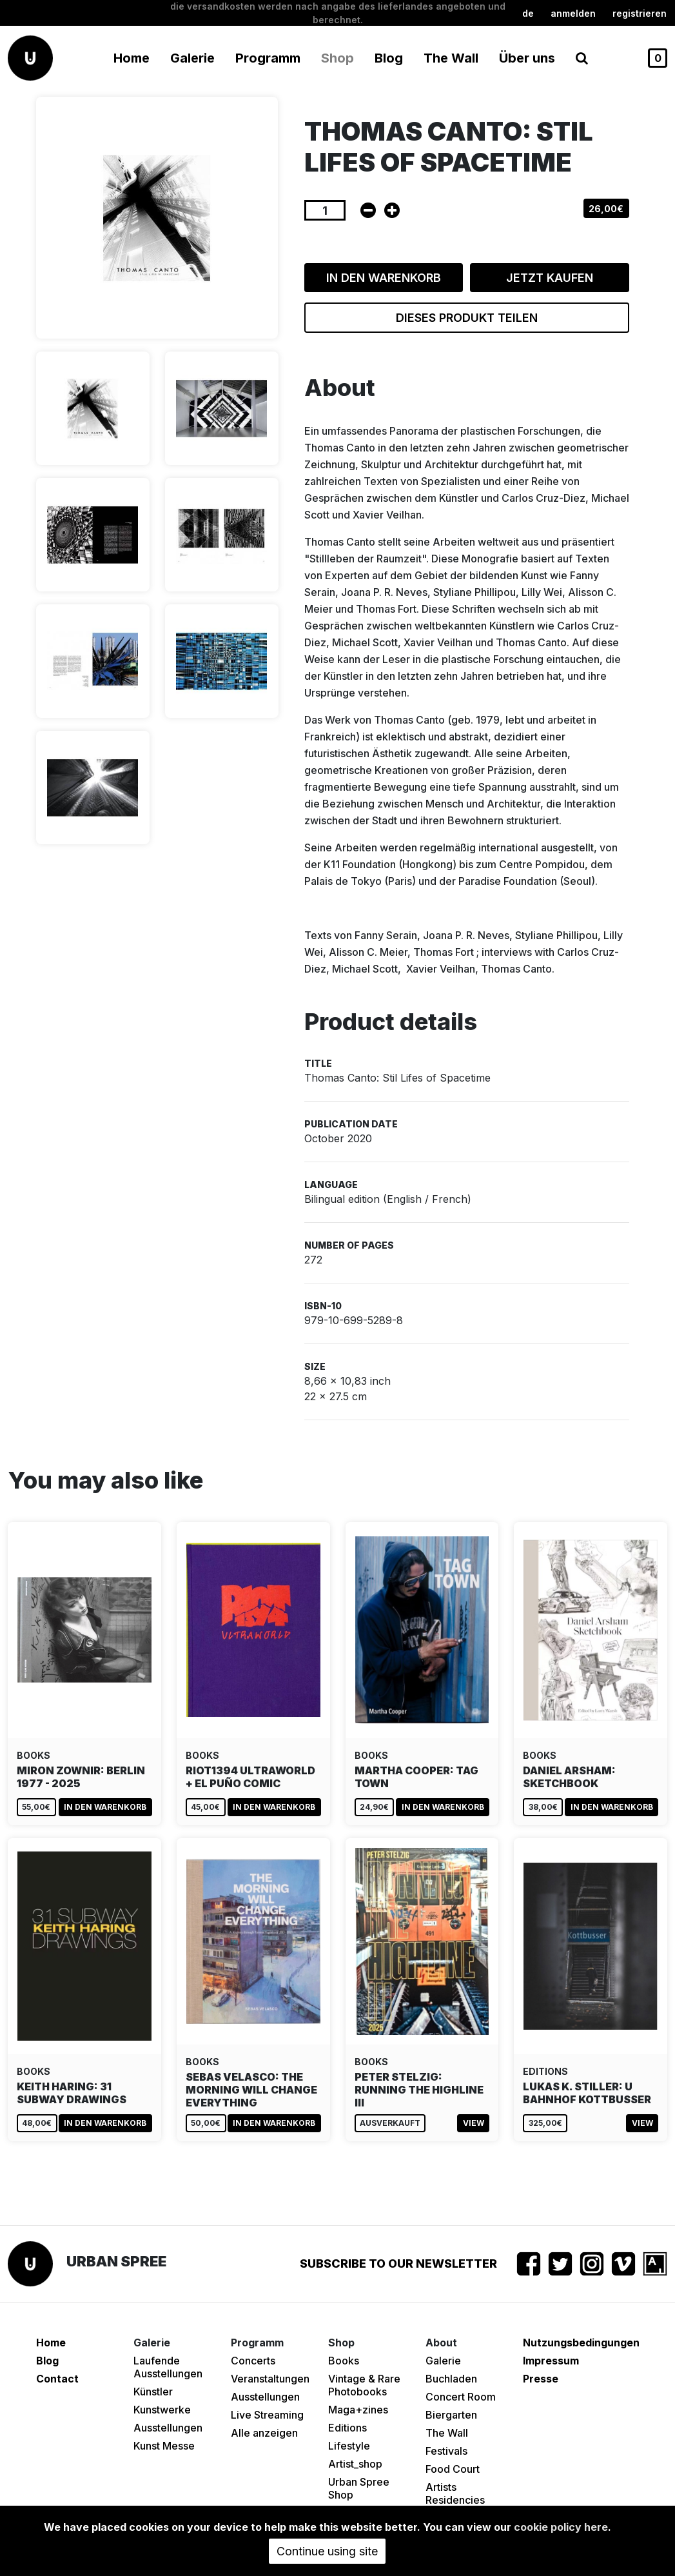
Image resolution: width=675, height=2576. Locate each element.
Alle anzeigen (264, 2432)
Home (131, 58)
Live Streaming (267, 2414)
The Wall (451, 58)
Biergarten (451, 2414)
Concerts (253, 2360)
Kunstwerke (162, 2409)
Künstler (153, 2391)
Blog (389, 58)
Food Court (453, 2468)
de (528, 13)
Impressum (551, 2360)
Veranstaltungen (270, 2378)
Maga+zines (358, 2409)
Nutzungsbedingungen (581, 2342)
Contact (57, 2378)
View (473, 2123)
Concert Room (461, 2396)
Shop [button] (337, 58)
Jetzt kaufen (549, 277)
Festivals (446, 2450)
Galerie (443, 2360)
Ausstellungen (167, 2427)
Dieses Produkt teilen (467, 317)
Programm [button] (267, 58)
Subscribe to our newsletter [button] (398, 2263)
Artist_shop (355, 2463)
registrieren (639, 13)
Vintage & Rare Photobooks (364, 2385)
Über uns (527, 58)
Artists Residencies (455, 2493)
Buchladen (451, 2378)
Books (343, 2360)
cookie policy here (561, 2527)
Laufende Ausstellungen (167, 2367)
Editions (347, 2427)
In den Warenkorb (383, 277)
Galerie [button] (192, 58)
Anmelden (573, 13)
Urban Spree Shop (358, 2488)
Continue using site (327, 2551)
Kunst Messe (164, 2445)
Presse (540, 2378)
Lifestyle (349, 2445)
